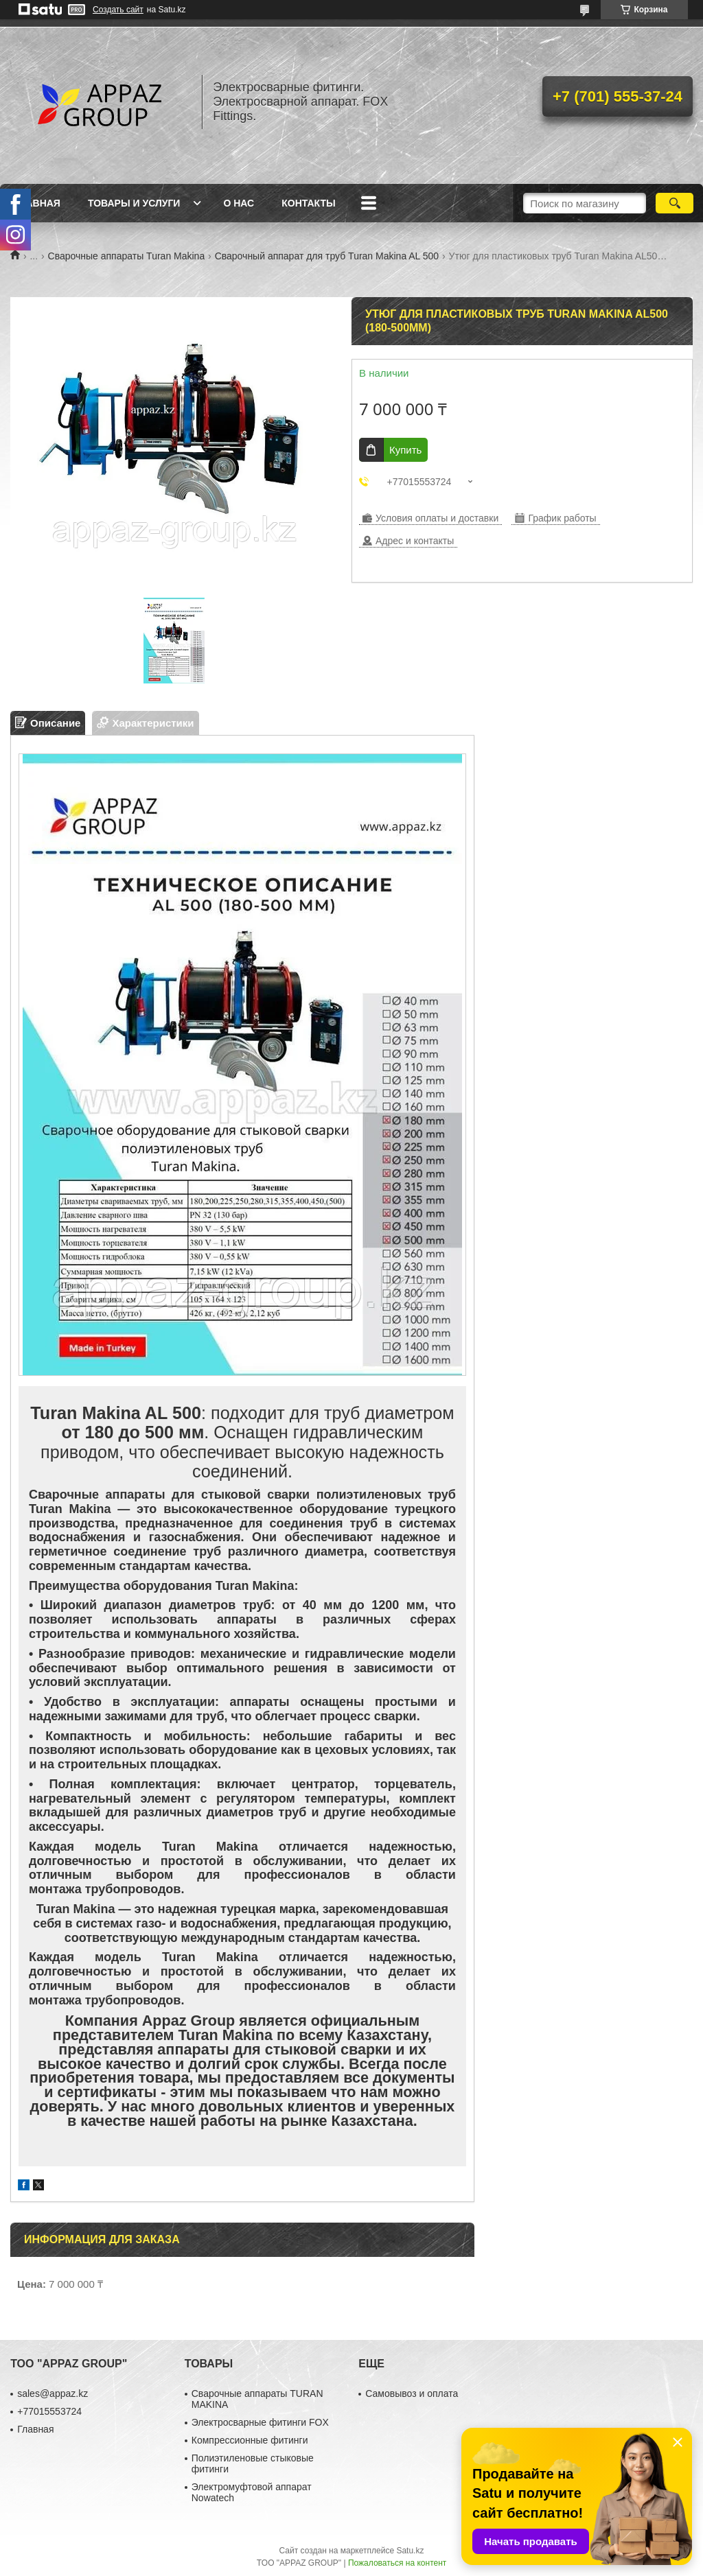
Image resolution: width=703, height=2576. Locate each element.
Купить (405, 450)
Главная (37, 203)
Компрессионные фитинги (250, 2440)
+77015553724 (49, 2411)
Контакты (308, 203)
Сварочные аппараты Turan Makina (126, 255)
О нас (238, 203)
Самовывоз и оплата (411, 2393)
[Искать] (674, 203)
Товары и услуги (134, 203)
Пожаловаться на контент (397, 2563)
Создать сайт (118, 9)
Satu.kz (410, 2550)
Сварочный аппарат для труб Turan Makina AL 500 (327, 255)
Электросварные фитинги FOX (260, 2422)
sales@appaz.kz (52, 2393)
